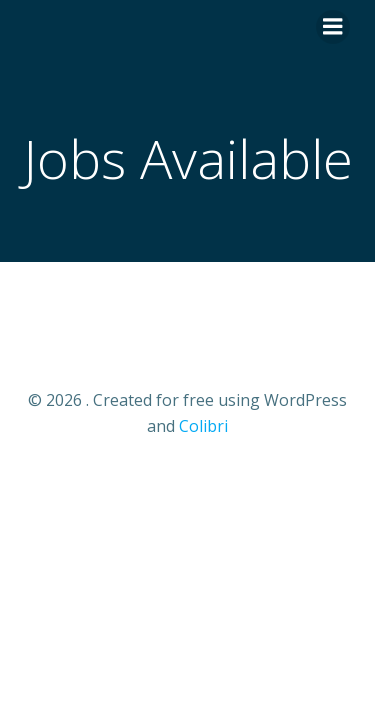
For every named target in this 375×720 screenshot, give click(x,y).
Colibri (203, 426)
